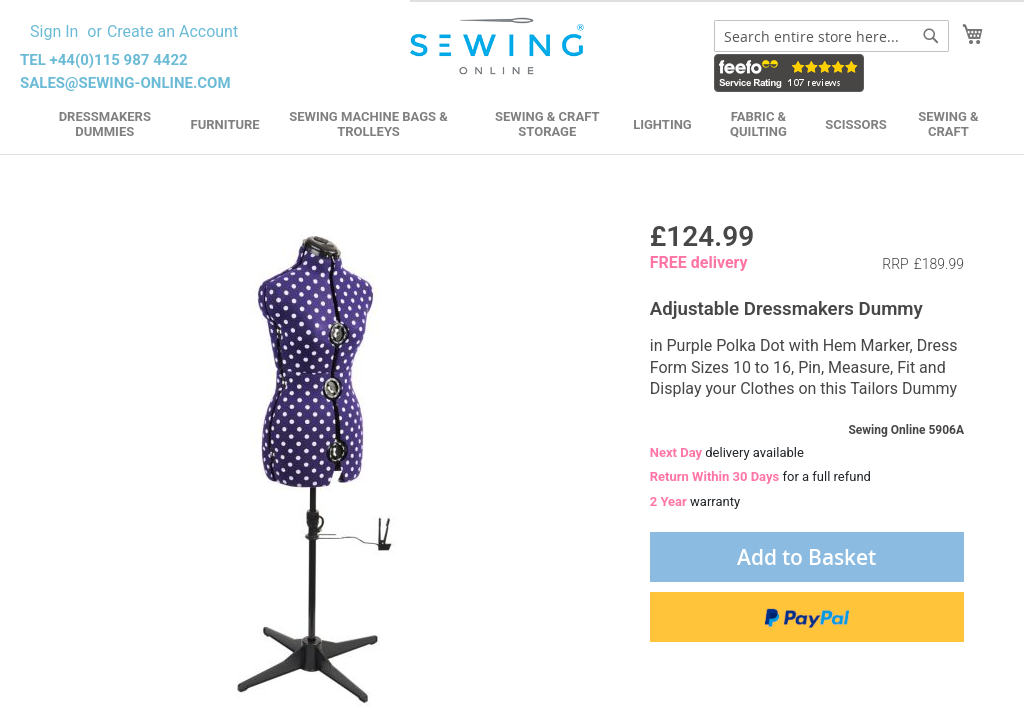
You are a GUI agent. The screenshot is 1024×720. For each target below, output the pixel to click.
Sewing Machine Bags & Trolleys (368, 124)
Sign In (54, 31)
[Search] (931, 36)
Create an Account (172, 31)
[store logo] (499, 46)
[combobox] (831, 36)
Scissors (856, 124)
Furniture (225, 124)
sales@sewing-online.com (125, 83)
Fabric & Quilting (758, 124)
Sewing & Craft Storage (547, 124)
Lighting (662, 124)
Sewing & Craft (948, 124)
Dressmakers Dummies (105, 124)
